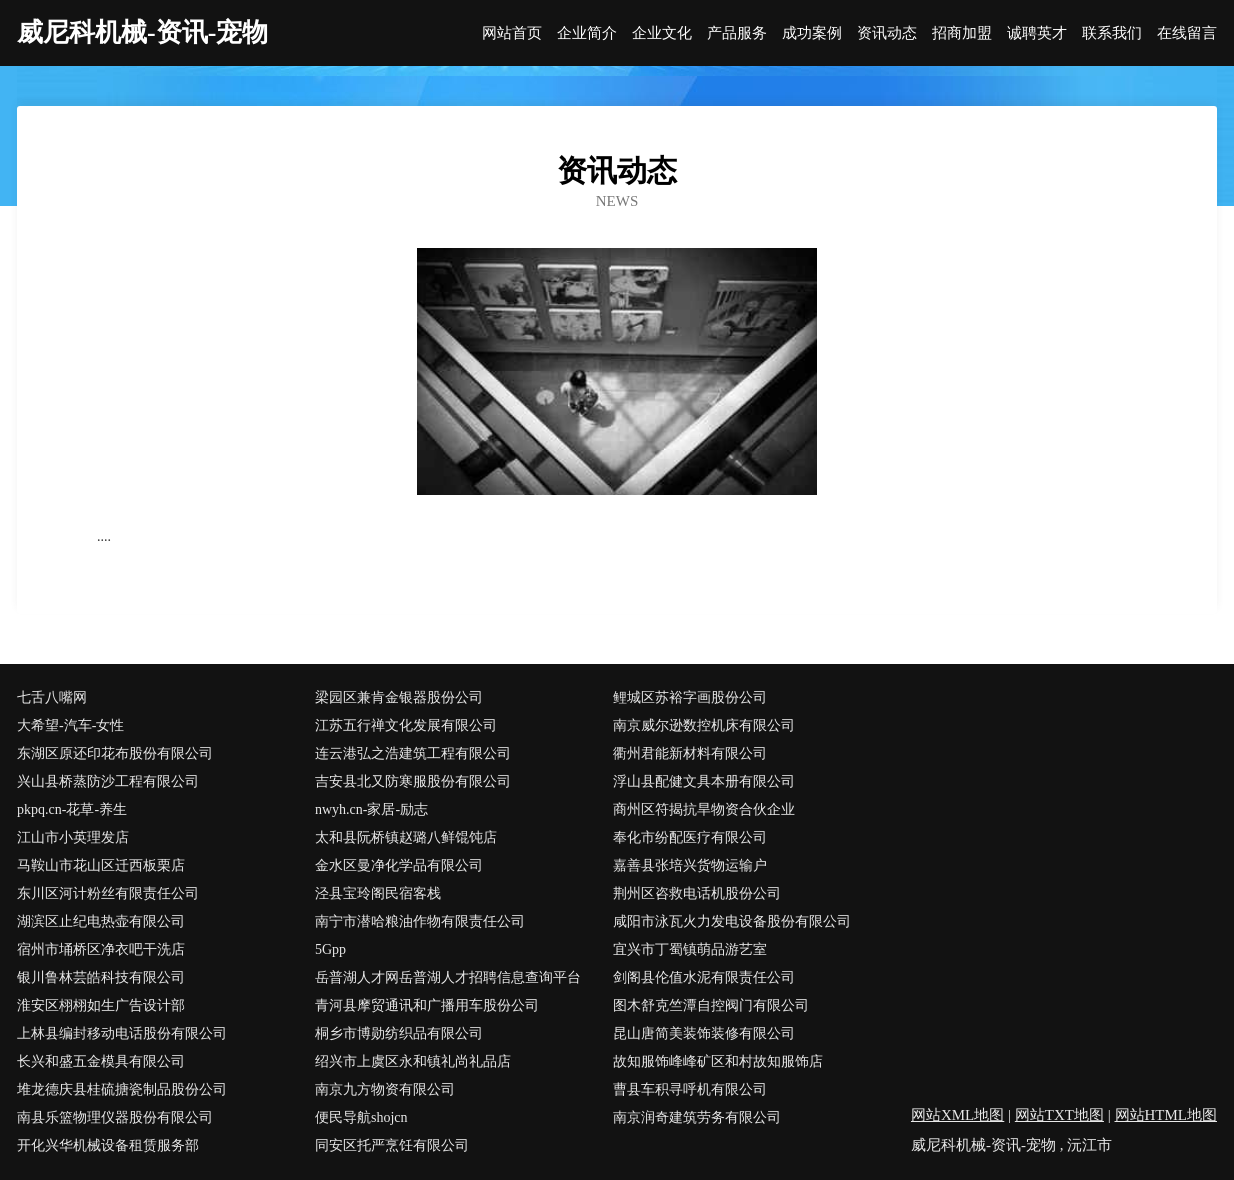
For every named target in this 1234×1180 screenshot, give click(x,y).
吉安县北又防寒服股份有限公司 (413, 781)
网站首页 (512, 33)
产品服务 (737, 33)
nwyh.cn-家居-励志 (371, 809)
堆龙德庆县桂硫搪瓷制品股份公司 (122, 1089)
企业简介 (587, 33)
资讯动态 (887, 33)
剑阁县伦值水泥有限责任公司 (704, 977)
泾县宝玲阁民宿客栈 (378, 893)
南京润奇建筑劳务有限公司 (697, 1117)
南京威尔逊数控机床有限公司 (704, 725)
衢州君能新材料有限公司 (690, 753)
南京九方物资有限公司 (385, 1089)
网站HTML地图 (1166, 1115)
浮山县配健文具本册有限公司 (704, 781)
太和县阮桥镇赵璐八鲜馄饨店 (406, 837)
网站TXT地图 (1059, 1115)
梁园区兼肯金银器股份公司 (399, 697)
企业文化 (662, 33)
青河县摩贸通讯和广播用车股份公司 (427, 1005)
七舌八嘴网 (52, 697)
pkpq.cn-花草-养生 (72, 809)
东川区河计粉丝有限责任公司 (108, 893)
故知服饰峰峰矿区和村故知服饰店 (718, 1061)
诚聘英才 (1037, 33)
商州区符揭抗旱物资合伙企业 (704, 809)
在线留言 (1187, 33)
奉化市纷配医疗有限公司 (690, 837)
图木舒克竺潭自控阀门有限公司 (711, 1005)
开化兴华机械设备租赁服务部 (108, 1145)
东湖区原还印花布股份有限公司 (115, 753)
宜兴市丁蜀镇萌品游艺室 (690, 949)
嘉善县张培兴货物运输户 (690, 865)
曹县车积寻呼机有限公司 (690, 1089)
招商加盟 (962, 33)
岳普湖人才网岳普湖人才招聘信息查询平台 (448, 977)
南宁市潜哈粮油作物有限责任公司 (420, 921)
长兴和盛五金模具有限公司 (101, 1061)
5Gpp (330, 949)
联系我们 (1112, 33)
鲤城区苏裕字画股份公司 (690, 697)
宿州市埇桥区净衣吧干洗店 (101, 949)
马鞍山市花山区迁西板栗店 (101, 865)
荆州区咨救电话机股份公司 (697, 893)
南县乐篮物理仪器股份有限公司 (115, 1117)
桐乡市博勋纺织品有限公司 (399, 1033)
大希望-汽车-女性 (70, 725)
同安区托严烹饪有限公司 (392, 1145)
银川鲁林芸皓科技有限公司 (101, 977)
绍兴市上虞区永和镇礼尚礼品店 (413, 1061)
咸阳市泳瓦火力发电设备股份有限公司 (732, 921)
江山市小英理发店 (73, 837)
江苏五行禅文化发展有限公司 (406, 725)
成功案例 (812, 33)
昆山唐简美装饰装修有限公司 (704, 1033)
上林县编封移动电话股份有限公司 (122, 1033)
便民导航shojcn (361, 1117)
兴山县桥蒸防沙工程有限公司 (108, 781)
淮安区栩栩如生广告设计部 (101, 1005)
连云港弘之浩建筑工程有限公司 (413, 753)
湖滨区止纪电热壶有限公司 (101, 921)
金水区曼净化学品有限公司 (399, 865)
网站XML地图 (957, 1115)
